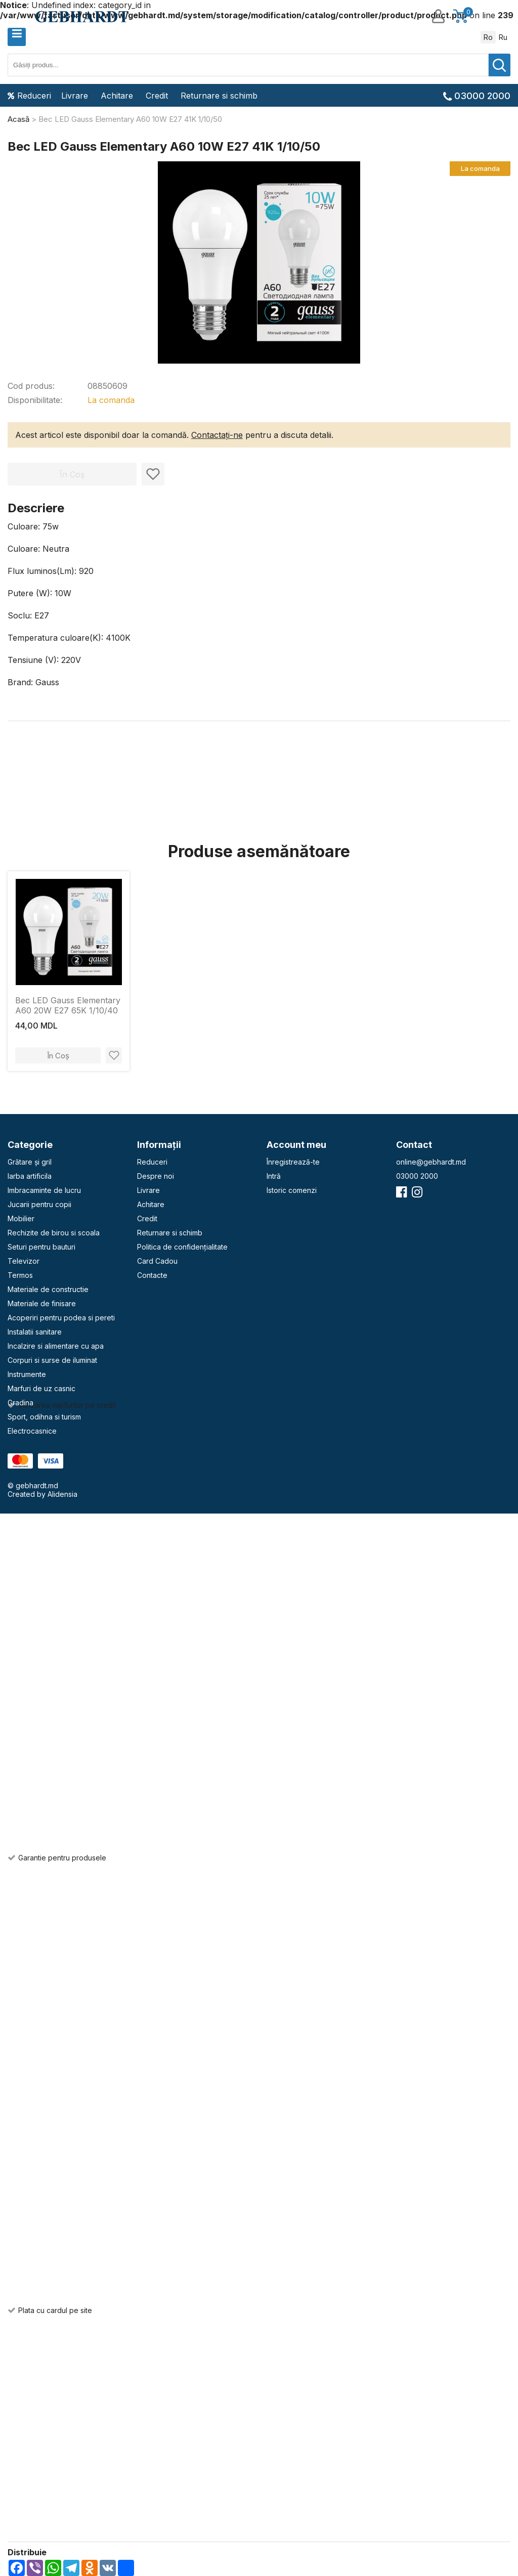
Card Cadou (157, 1261)
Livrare (74, 96)
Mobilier (21, 1218)
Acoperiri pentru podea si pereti (61, 1317)
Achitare (117, 96)
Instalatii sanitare (35, 1331)
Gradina (20, 1402)
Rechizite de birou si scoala (54, 1232)
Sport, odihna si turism (44, 1416)
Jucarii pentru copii (39, 1204)
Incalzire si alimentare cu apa (56, 1346)
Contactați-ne (217, 435)
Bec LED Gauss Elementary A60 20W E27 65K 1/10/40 (67, 1005)
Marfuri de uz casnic (41, 1388)
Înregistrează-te (293, 1162)
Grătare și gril (30, 1162)
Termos (20, 1275)
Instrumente (27, 1374)
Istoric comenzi (292, 1190)
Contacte (152, 1275)
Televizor (23, 1261)
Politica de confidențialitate (182, 1246)
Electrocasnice (32, 1431)
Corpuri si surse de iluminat (52, 1360)
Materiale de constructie (48, 1289)
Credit (157, 96)
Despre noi (155, 1176)
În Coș (58, 1055)
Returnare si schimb (219, 96)
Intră (274, 1176)
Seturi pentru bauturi (41, 1246)
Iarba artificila (30, 1176)
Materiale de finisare (42, 1303)
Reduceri (29, 96)
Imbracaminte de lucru (44, 1190)
